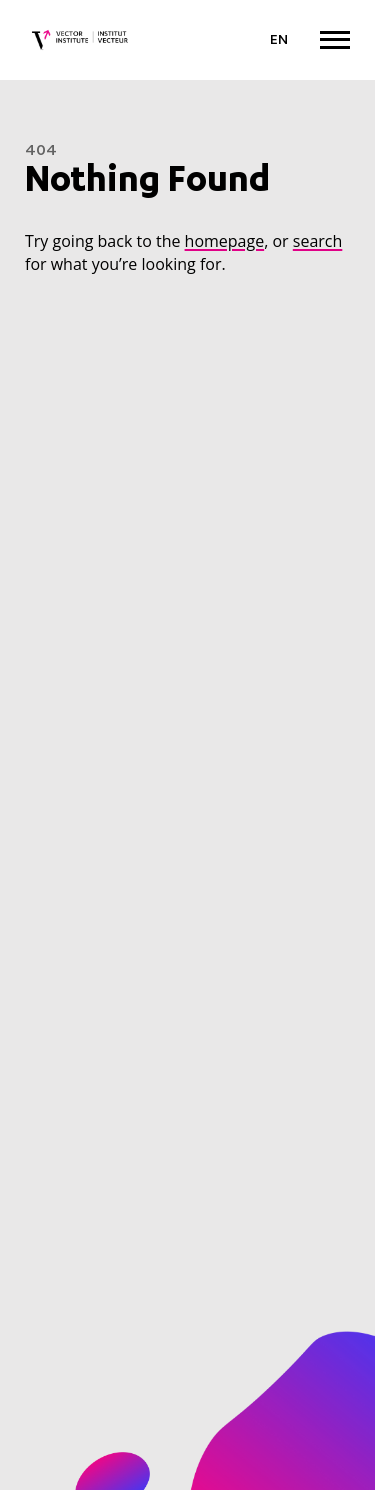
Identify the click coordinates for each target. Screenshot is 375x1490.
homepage (225, 241)
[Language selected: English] (279, 41)
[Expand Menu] (335, 39)
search (318, 241)
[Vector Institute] (80, 40)
